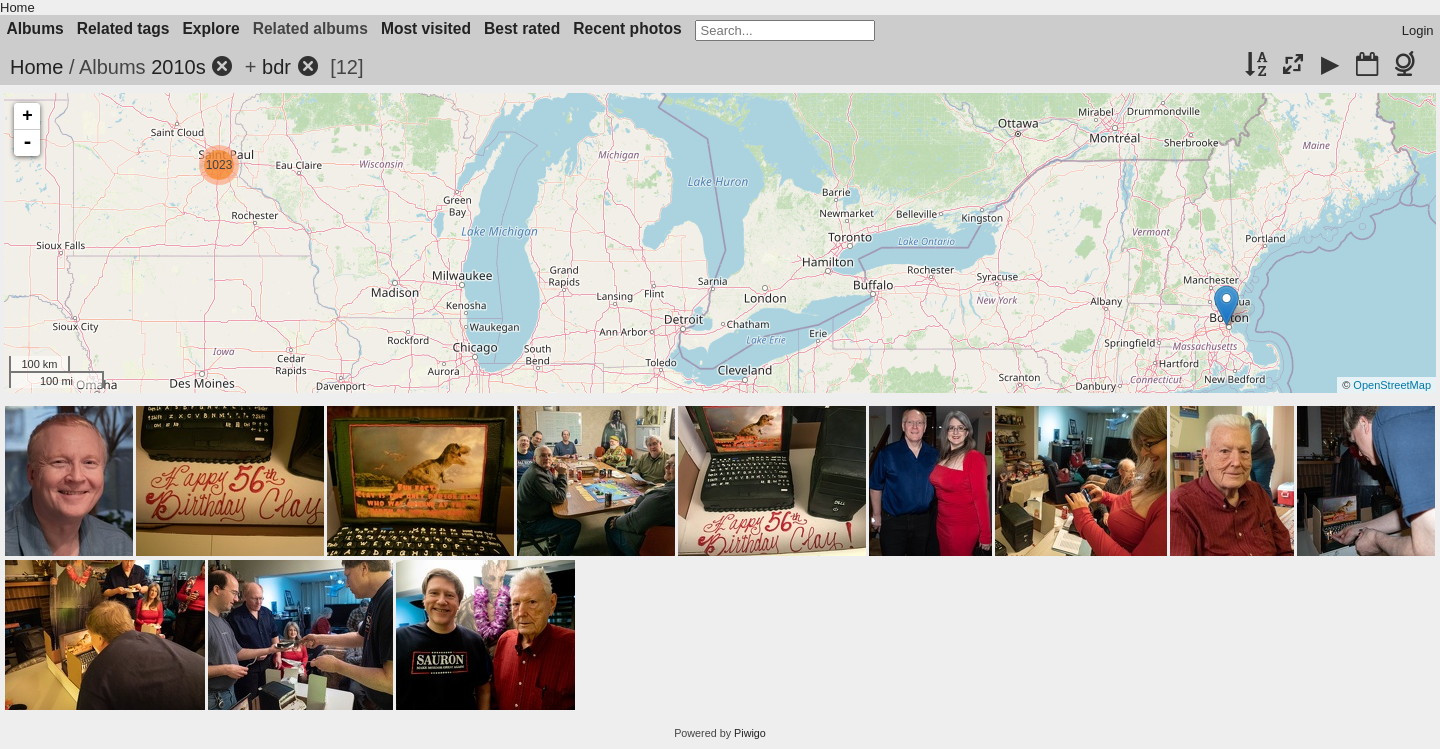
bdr (276, 67)
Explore (210, 28)
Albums (35, 28)
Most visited (426, 28)
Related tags (123, 28)
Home (17, 7)
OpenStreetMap (1392, 385)
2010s (178, 67)
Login (1418, 30)
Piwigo (750, 733)
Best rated (522, 28)
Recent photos (627, 28)
